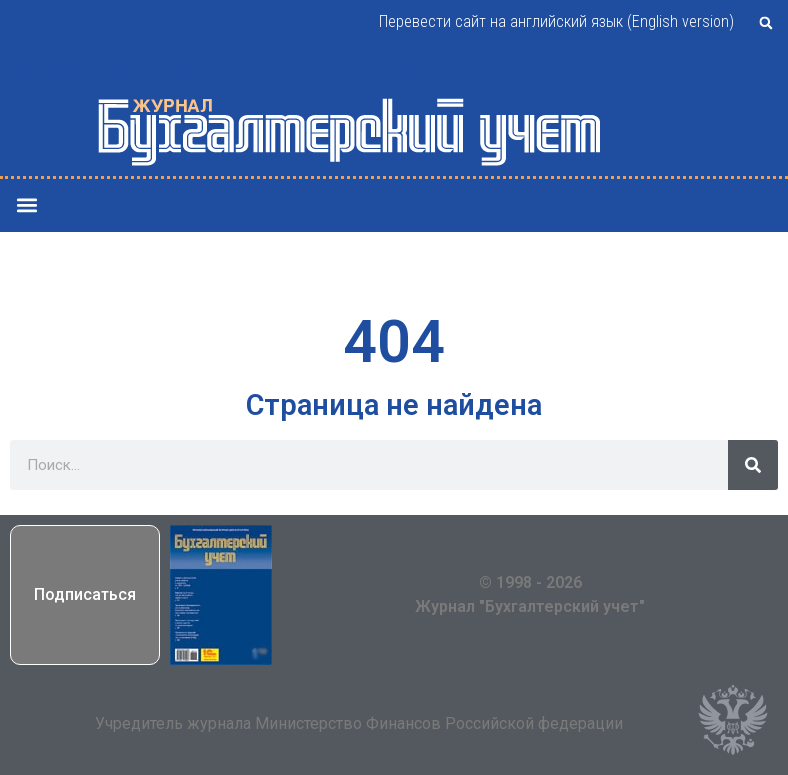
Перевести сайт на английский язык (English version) (556, 21)
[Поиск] (753, 465)
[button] (766, 23)
